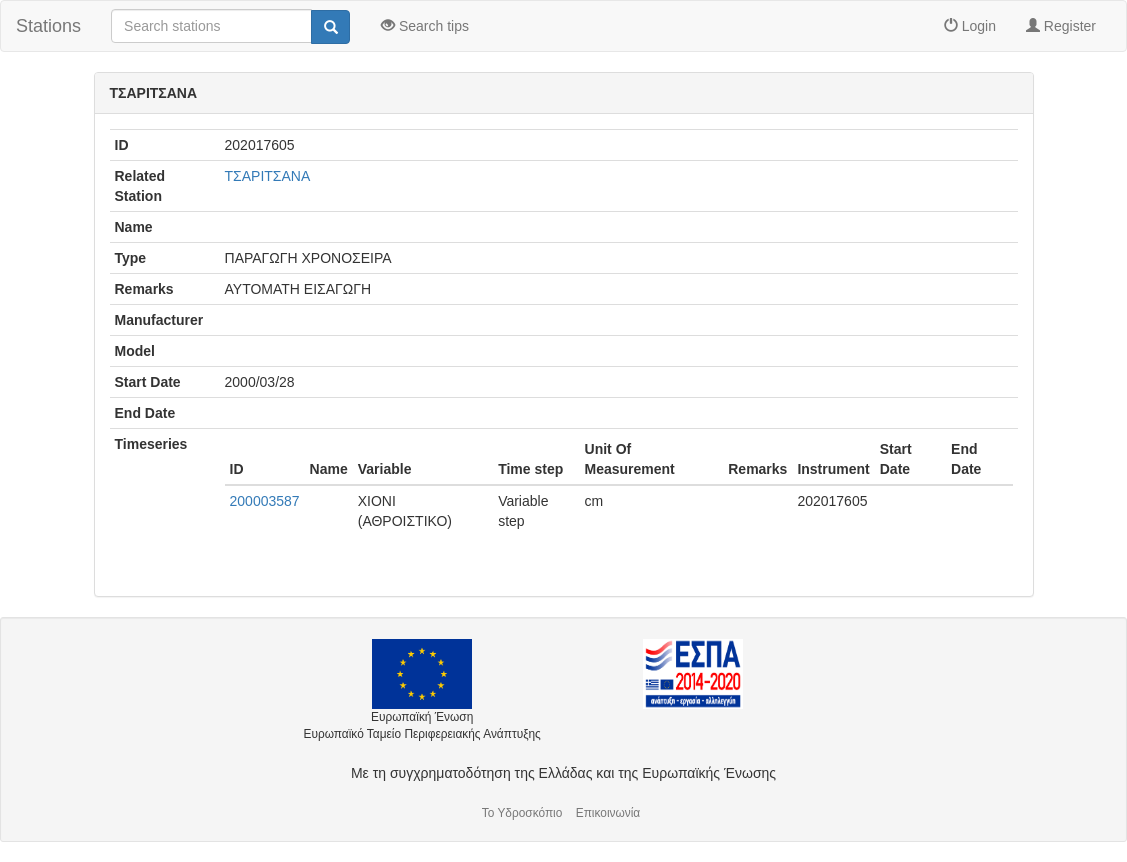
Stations (48, 26)
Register (1061, 26)
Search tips (425, 26)
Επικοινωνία (608, 813)
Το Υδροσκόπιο (522, 813)
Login (970, 26)
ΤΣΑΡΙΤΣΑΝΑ (268, 176)
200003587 (265, 501)
